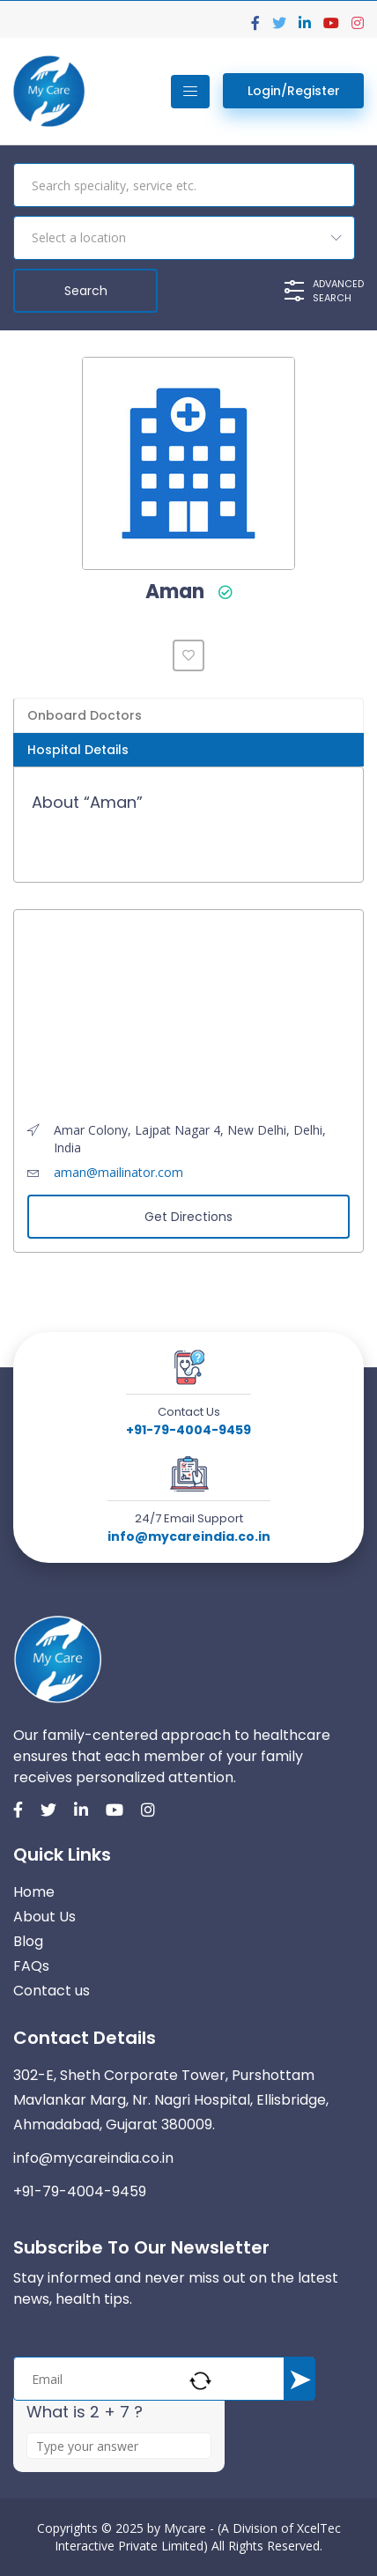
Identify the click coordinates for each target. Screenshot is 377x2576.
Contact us (51, 1990)
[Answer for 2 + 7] (118, 2445)
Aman (174, 592)
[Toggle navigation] (190, 91)
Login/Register (294, 91)
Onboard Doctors (84, 715)
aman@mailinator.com (118, 1172)
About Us (44, 1916)
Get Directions (188, 1216)
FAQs (31, 1966)
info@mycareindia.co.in (188, 1536)
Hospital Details (78, 750)
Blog (28, 1941)
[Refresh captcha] (200, 2381)
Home (34, 1892)
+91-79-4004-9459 (188, 1430)
